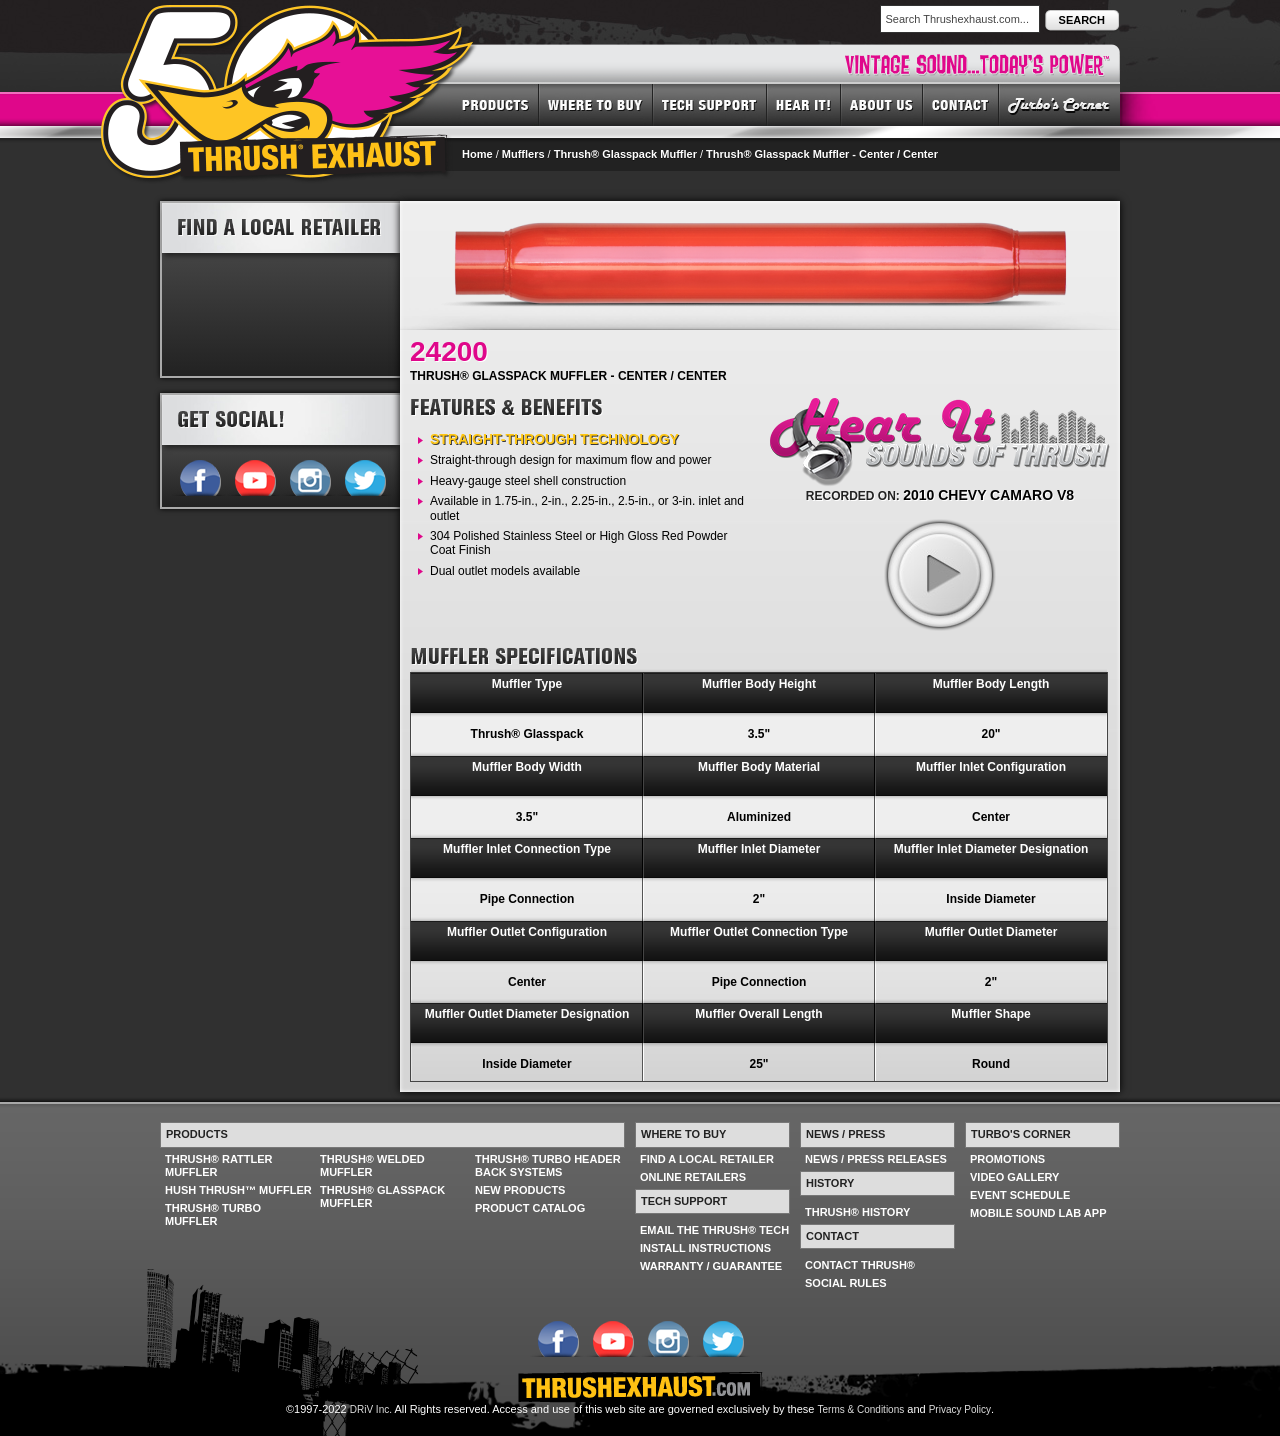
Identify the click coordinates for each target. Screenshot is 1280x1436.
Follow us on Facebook (199, 476)
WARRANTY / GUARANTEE (711, 1266)
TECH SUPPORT (710, 104)
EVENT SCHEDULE (1020, 1195)
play (939, 574)
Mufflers (523, 154)
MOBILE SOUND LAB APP (1038, 1213)
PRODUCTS (495, 104)
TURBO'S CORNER (1059, 104)
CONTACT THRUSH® (860, 1265)
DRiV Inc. (371, 1409)
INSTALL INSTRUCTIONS (705, 1248)
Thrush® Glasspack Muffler (625, 154)
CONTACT (961, 104)
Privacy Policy (960, 1409)
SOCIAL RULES (846, 1283)
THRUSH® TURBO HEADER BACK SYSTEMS (548, 1165)
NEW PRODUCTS (520, 1190)
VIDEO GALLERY (1014, 1177)
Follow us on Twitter (364, 476)
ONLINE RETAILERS (693, 1177)
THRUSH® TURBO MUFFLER (213, 1214)
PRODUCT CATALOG (530, 1208)
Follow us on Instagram (309, 476)
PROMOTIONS (1007, 1159)
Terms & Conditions (861, 1409)
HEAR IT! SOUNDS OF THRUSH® (804, 104)
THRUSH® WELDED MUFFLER (372, 1165)
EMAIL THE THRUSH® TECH (714, 1230)
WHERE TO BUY (596, 104)
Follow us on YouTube (254, 476)
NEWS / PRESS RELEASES (876, 1159)
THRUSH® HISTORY (857, 1212)
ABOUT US (882, 104)
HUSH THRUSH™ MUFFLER (238, 1190)
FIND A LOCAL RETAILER (707, 1159)
